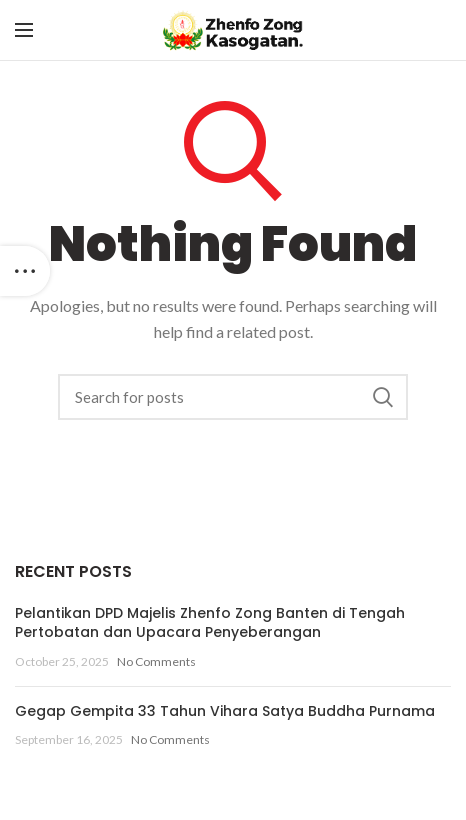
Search (383, 397)
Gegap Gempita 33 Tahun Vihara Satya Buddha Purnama (225, 711)
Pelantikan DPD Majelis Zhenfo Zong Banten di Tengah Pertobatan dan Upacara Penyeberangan (210, 623)
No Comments (156, 661)
